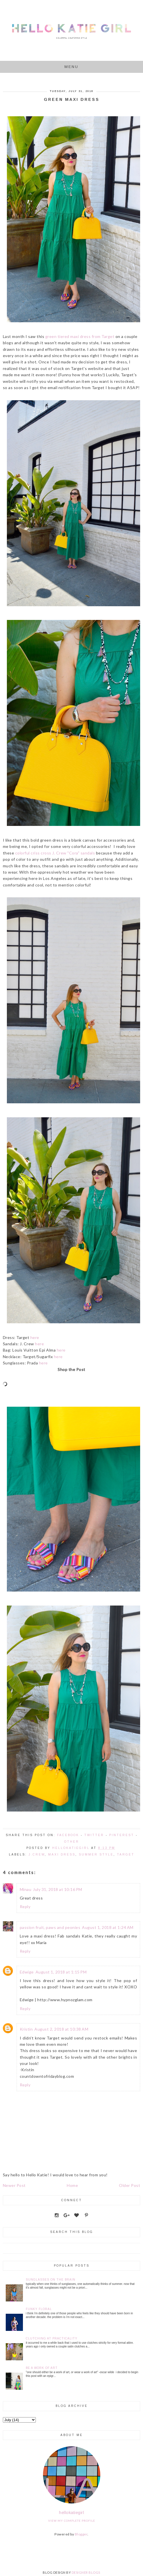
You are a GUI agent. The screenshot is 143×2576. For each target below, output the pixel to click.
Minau (26, 1889)
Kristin (26, 2029)
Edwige (27, 1971)
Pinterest (121, 1835)
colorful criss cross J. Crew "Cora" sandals (55, 852)
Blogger (81, 2534)
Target (125, 1854)
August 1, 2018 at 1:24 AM (108, 1927)
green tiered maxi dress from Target (80, 336)
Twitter (94, 1835)
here (34, 1337)
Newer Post (14, 2185)
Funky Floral (39, 2309)
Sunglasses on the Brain (50, 2279)
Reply (25, 1906)
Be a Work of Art (42, 2367)
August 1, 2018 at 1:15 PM (61, 1971)
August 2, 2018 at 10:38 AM (61, 2029)
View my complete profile (71, 2520)
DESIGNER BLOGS (86, 2572)
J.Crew (37, 1854)
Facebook (68, 1835)
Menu (71, 67)
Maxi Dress (61, 1854)
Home (72, 2185)
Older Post (129, 2185)
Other (71, 1841)
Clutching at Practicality (51, 2338)
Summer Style (96, 1854)
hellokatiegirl (71, 2512)
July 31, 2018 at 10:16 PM (57, 1889)
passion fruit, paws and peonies (50, 1927)
